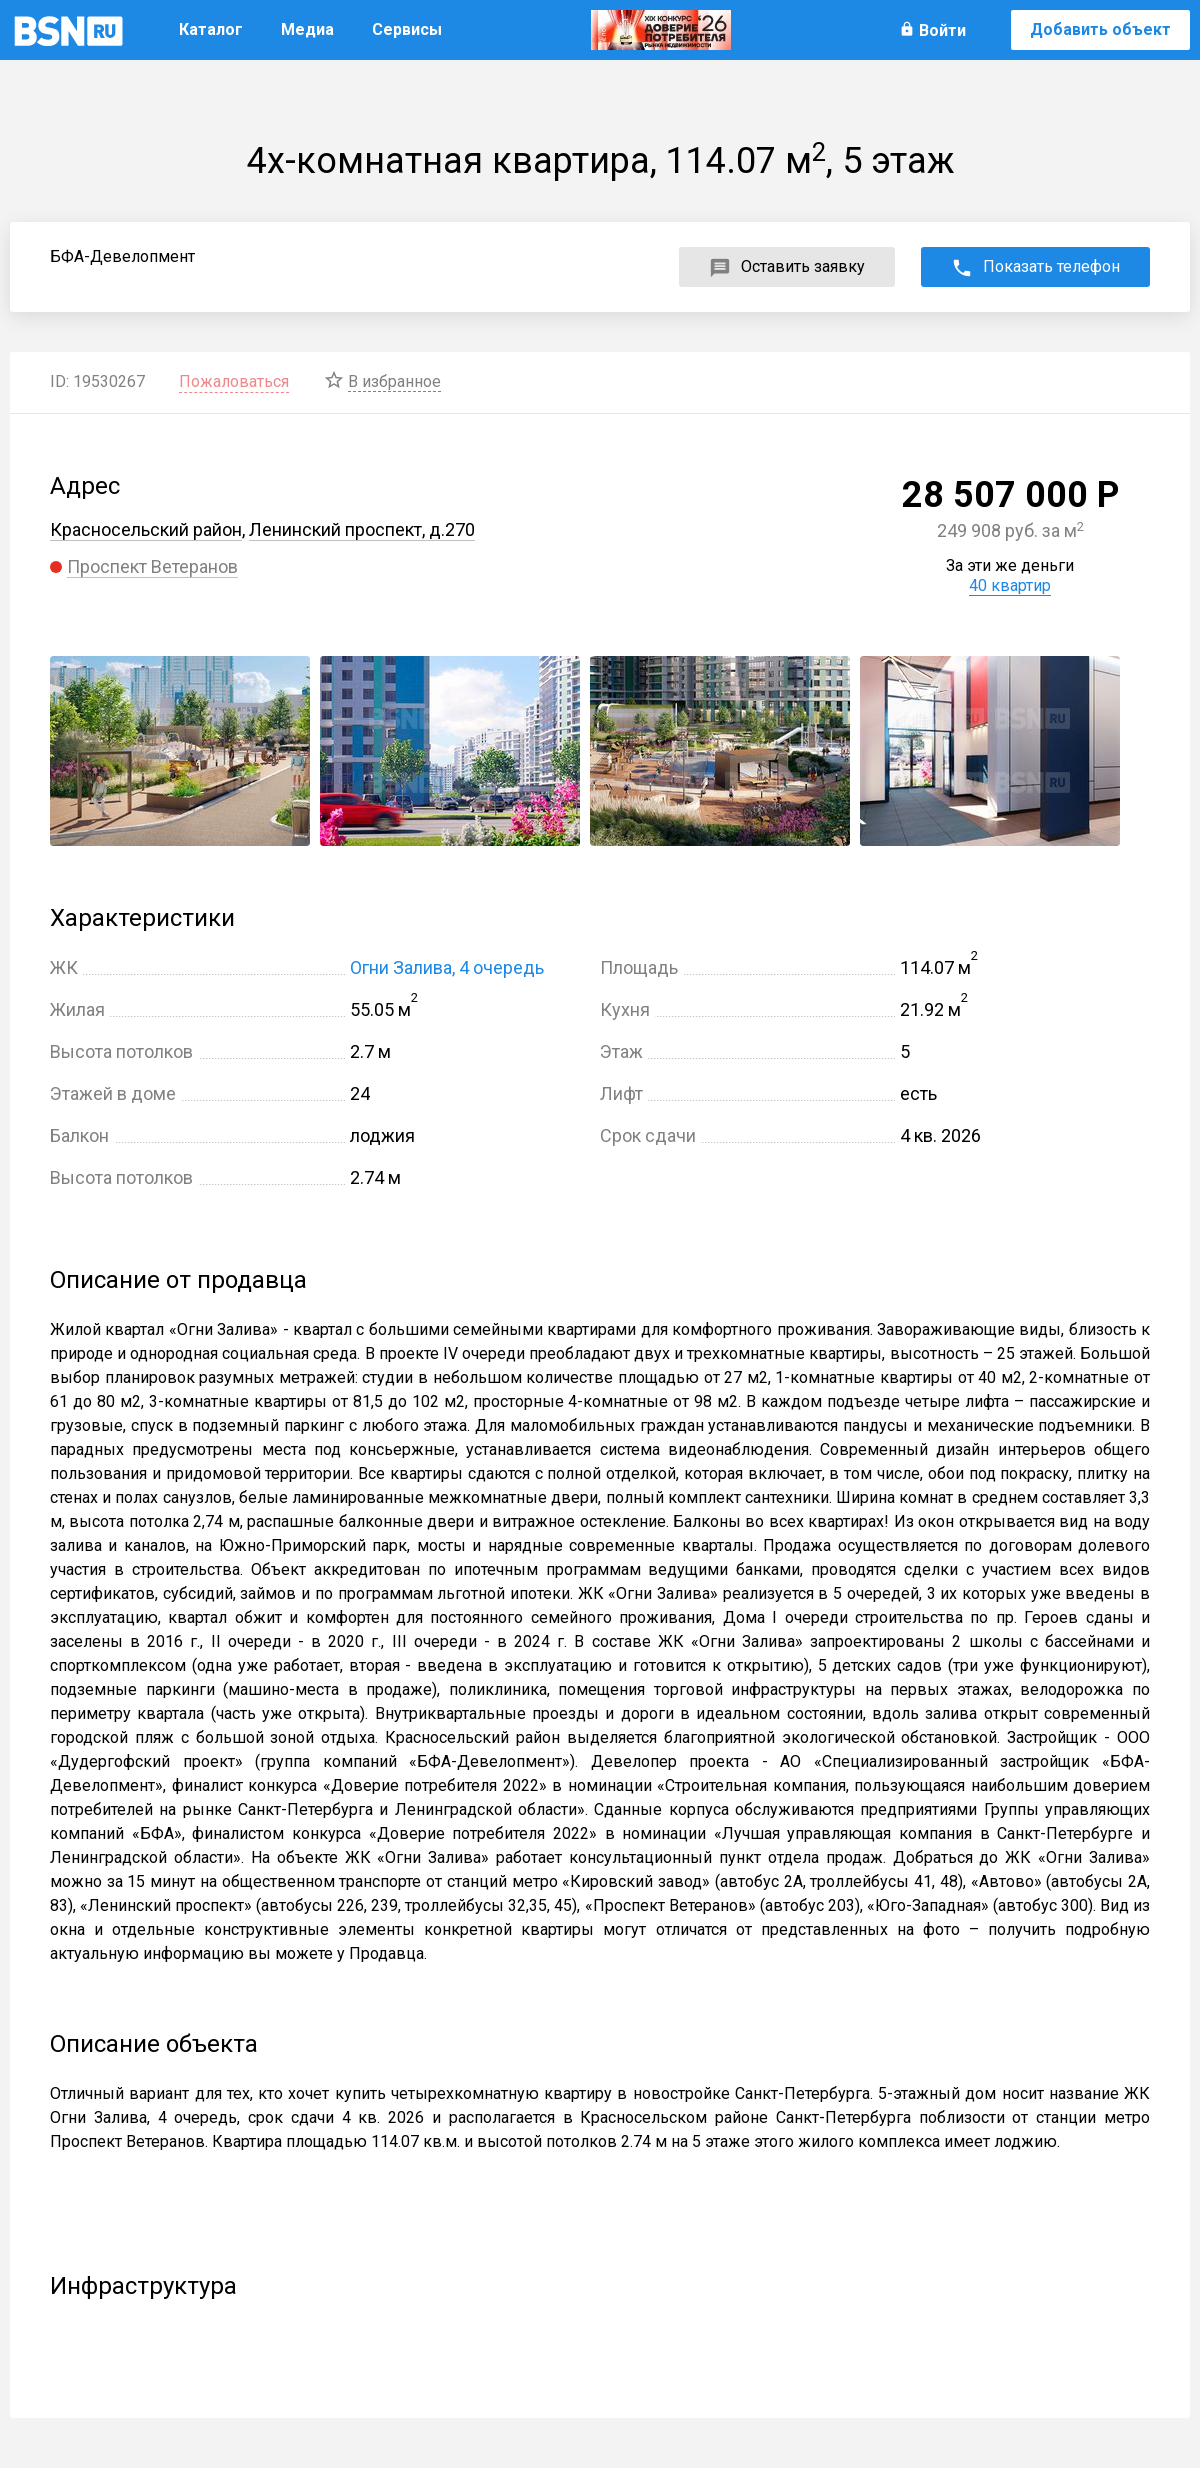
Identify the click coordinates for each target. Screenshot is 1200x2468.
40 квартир (1010, 585)
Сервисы (407, 29)
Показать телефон (1051, 266)
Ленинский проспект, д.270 (362, 529)
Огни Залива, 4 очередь (447, 967)
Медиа (307, 29)
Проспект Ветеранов (152, 566)
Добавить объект (1100, 29)
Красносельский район (146, 529)
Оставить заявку (803, 266)
